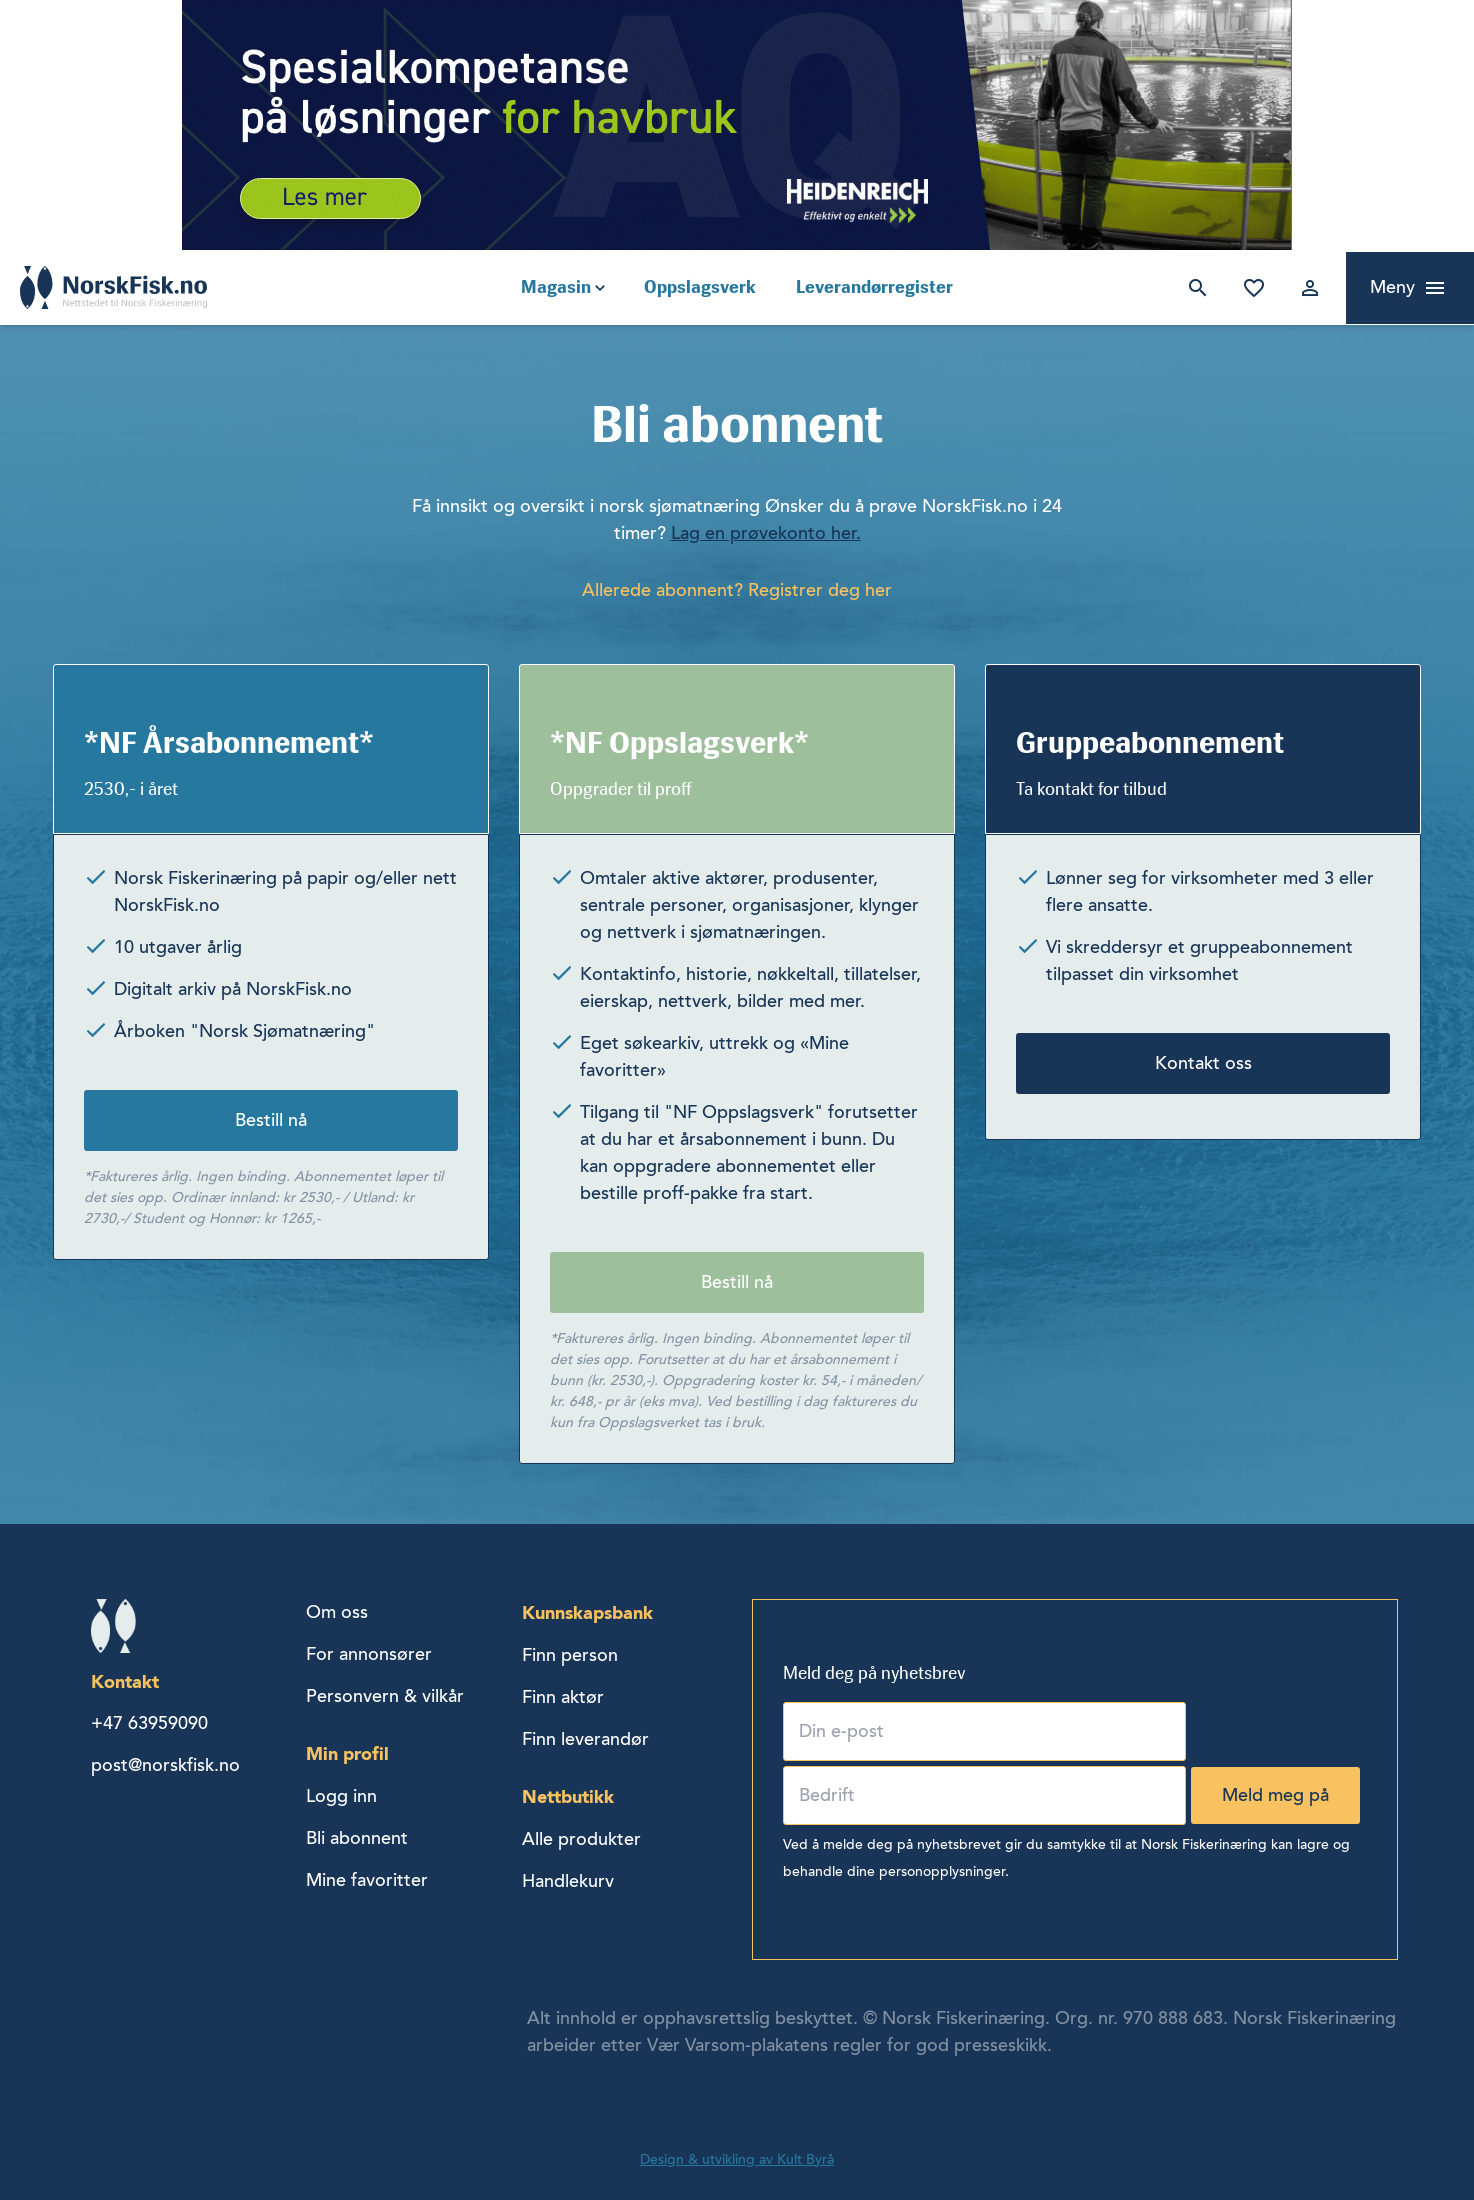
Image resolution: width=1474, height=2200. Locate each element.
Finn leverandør (585, 1739)
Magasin (556, 287)
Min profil (347, 1753)
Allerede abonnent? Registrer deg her (737, 590)
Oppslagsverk (700, 287)
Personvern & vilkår (385, 1696)
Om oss (337, 1612)
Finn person (570, 1655)
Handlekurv (568, 1881)
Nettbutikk (568, 1796)
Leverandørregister (874, 287)
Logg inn (1306, 288)
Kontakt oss (1203, 1063)
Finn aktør (563, 1697)
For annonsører (369, 1654)
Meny (1392, 287)
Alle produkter (581, 1839)
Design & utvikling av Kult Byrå (737, 2159)
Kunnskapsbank (587, 1612)
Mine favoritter (1250, 288)
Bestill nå (271, 1120)
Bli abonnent (357, 1838)
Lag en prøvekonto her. (766, 533)
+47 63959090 (149, 1723)
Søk (1194, 288)
